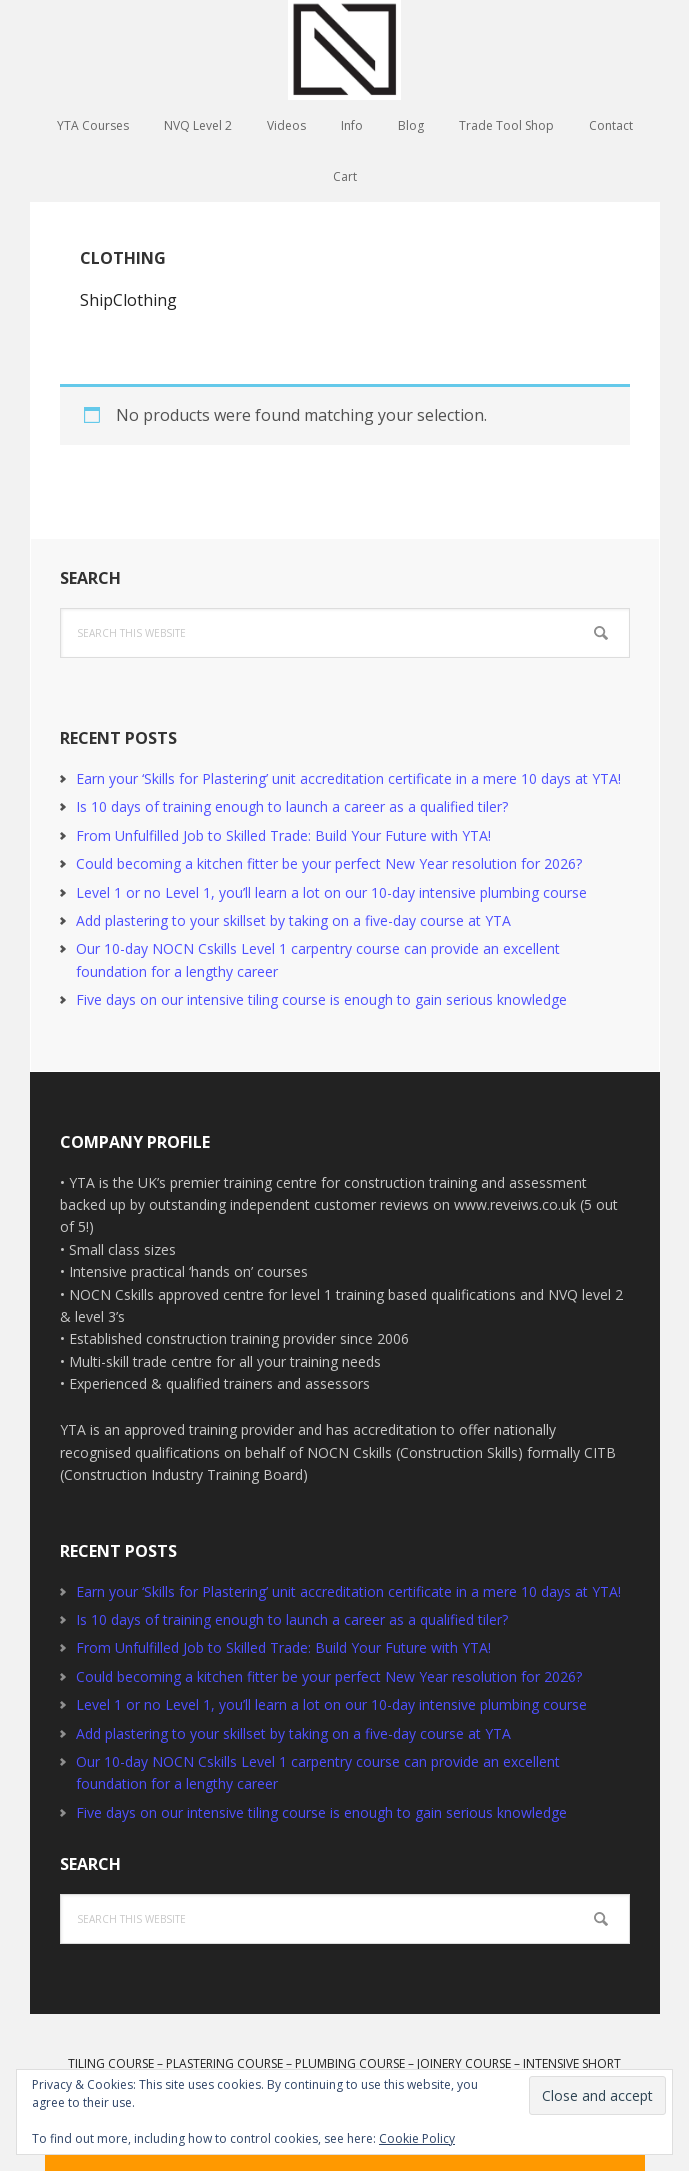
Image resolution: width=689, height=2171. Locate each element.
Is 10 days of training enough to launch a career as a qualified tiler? (292, 806)
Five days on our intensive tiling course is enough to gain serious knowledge (321, 999)
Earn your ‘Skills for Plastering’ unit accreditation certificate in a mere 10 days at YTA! (348, 778)
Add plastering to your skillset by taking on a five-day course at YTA (293, 920)
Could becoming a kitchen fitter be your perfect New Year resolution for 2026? (329, 863)
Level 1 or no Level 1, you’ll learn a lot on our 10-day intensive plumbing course (331, 892)
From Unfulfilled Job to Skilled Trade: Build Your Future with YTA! (283, 835)
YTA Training (345, 50)
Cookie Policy (417, 2138)
